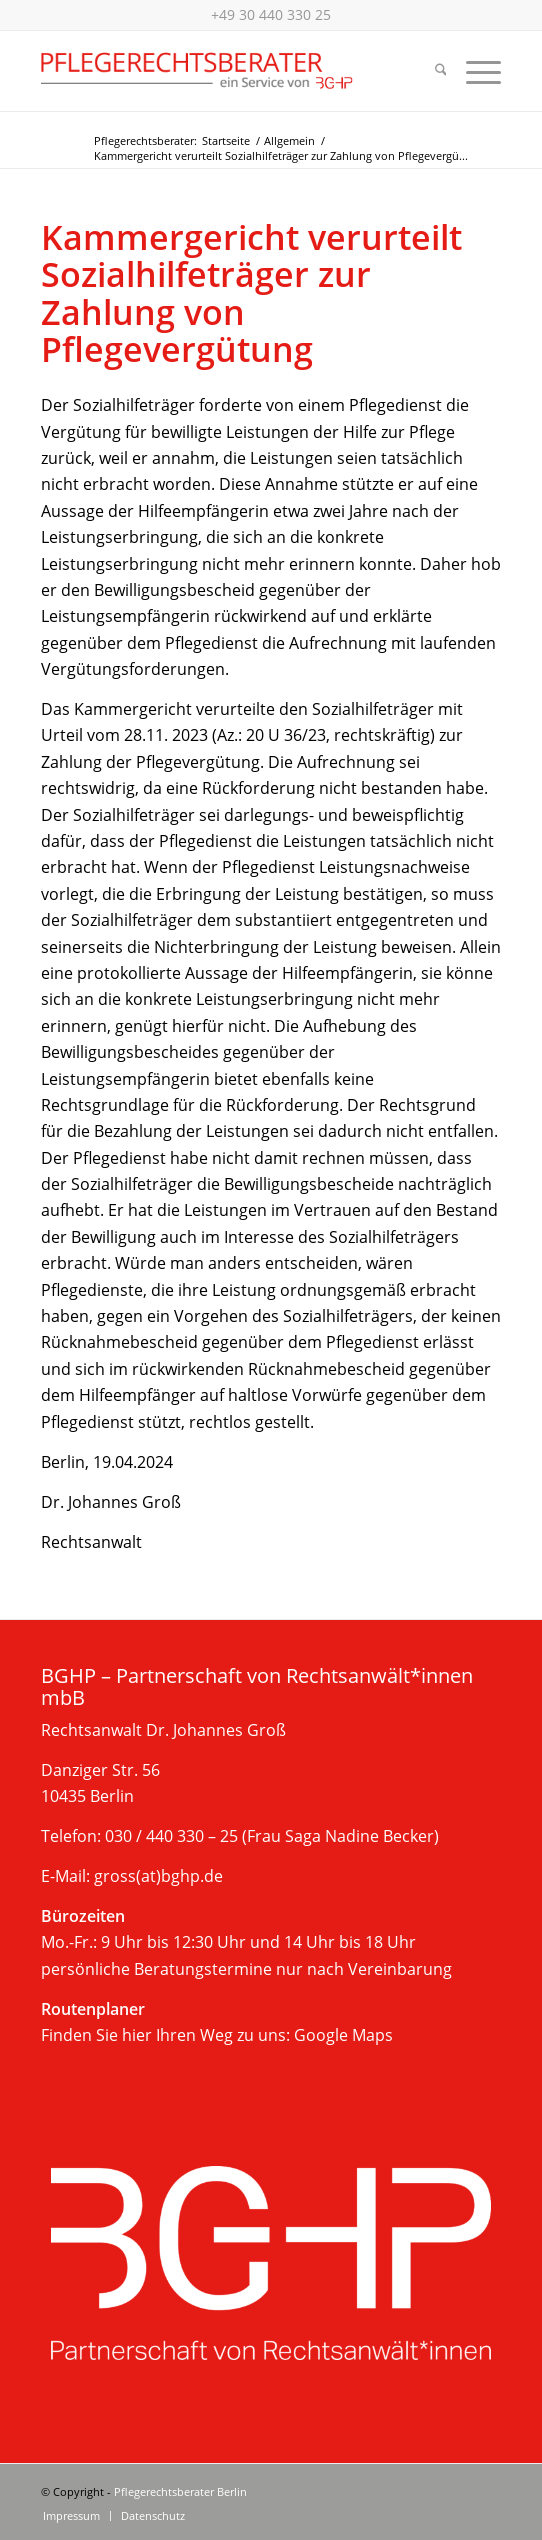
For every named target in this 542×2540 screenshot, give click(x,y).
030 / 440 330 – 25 (171, 1836)
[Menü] (473, 71)
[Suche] (431, 71)
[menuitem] (431, 71)
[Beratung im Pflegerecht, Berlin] (225, 71)
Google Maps (343, 2035)
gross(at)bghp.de (158, 1876)
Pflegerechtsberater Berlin (180, 2491)
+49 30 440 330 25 (271, 14)
